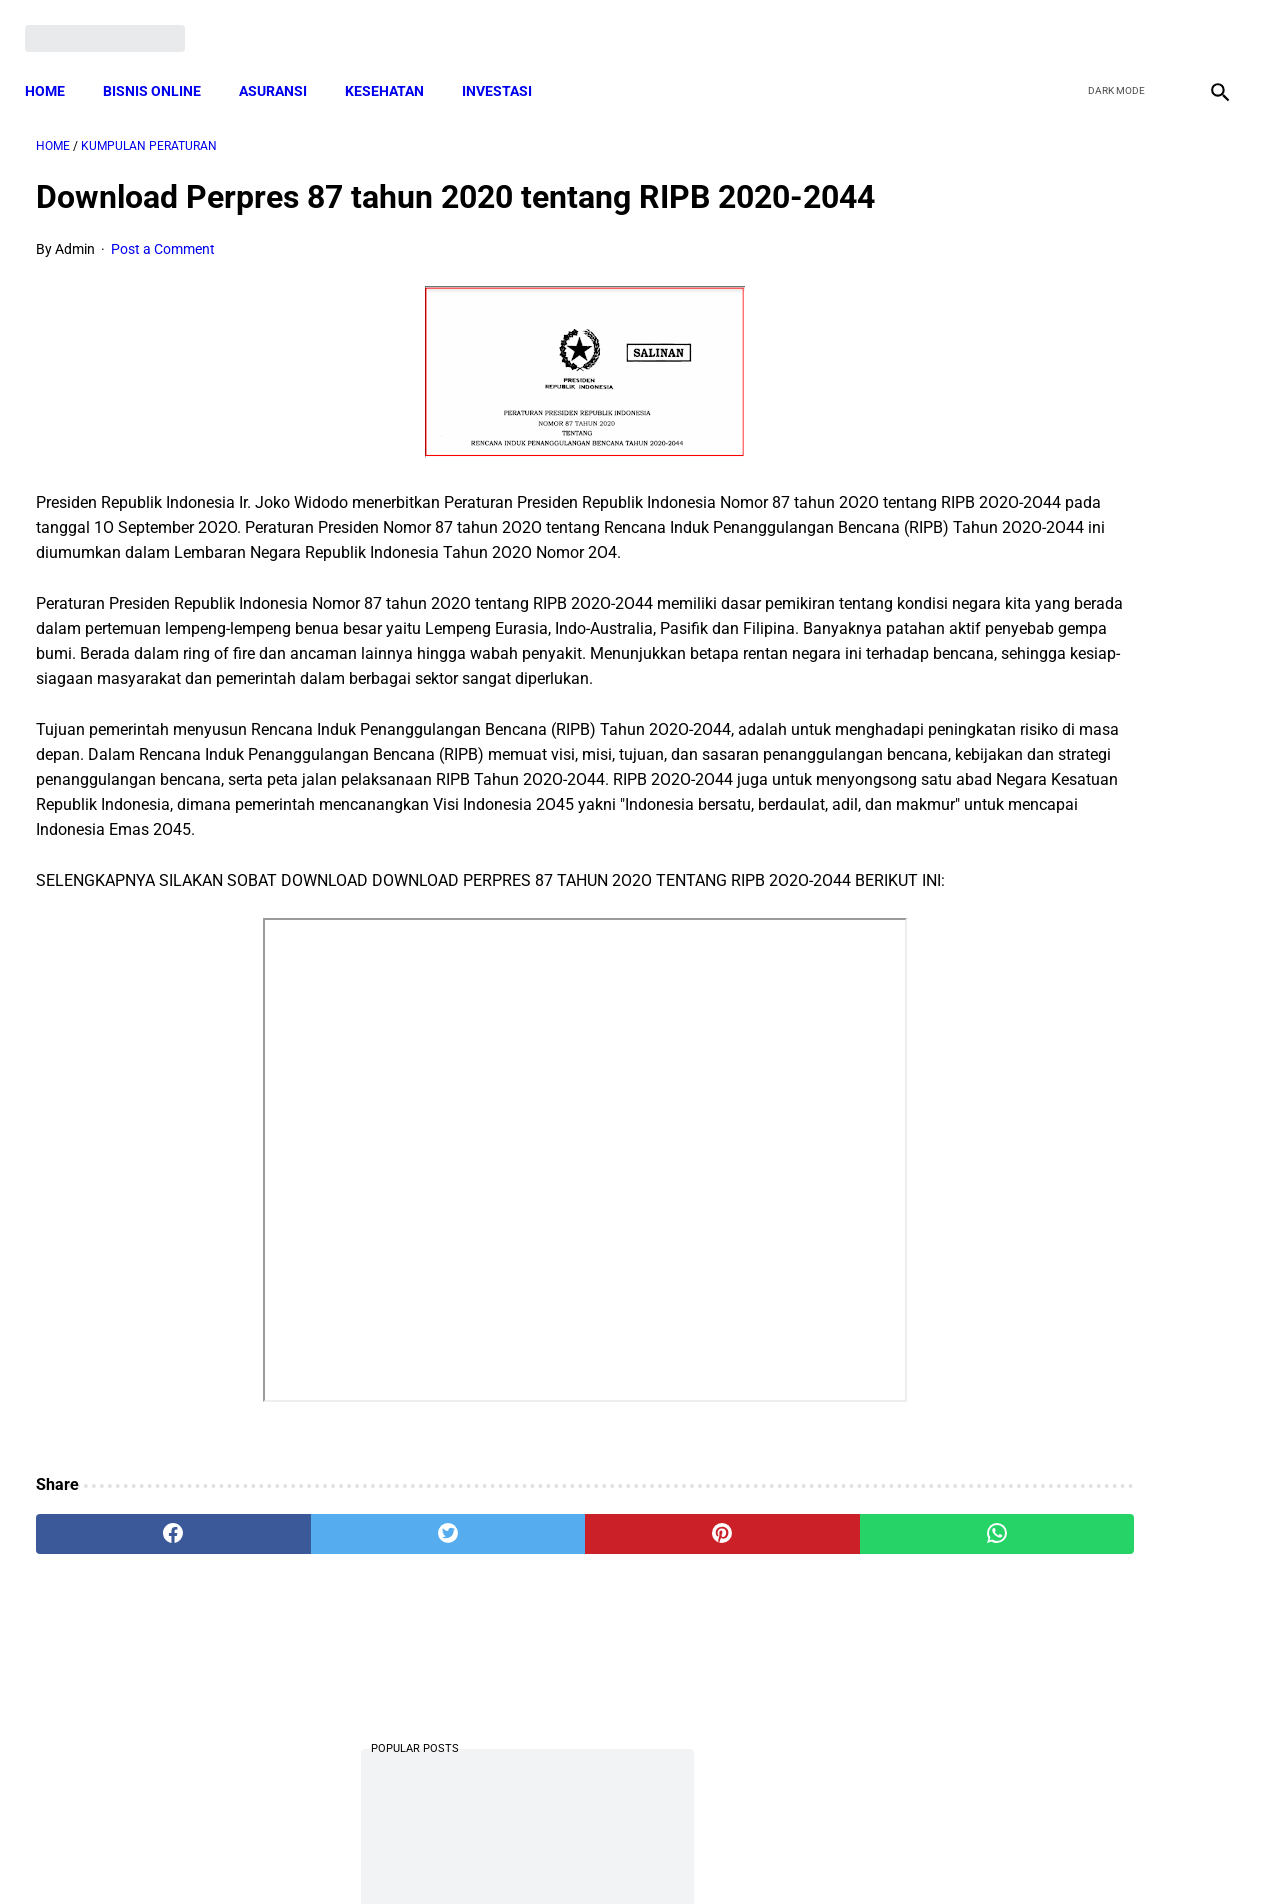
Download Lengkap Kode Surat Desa (1054, 587)
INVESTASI (508, 65)
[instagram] (1206, 22)
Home (56, 65)
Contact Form (787, 1853)
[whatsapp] (736, 1670)
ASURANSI (284, 65)
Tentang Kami (893, 1853)
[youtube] (1159, 22)
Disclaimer (621, 1853)
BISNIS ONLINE (163, 65)
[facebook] (1065, 22)
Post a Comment (163, 285)
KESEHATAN (395, 65)
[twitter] (1112, 22)
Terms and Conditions (395, 1853)
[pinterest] (536, 1670)
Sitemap (698, 1853)
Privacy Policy (526, 1853)
